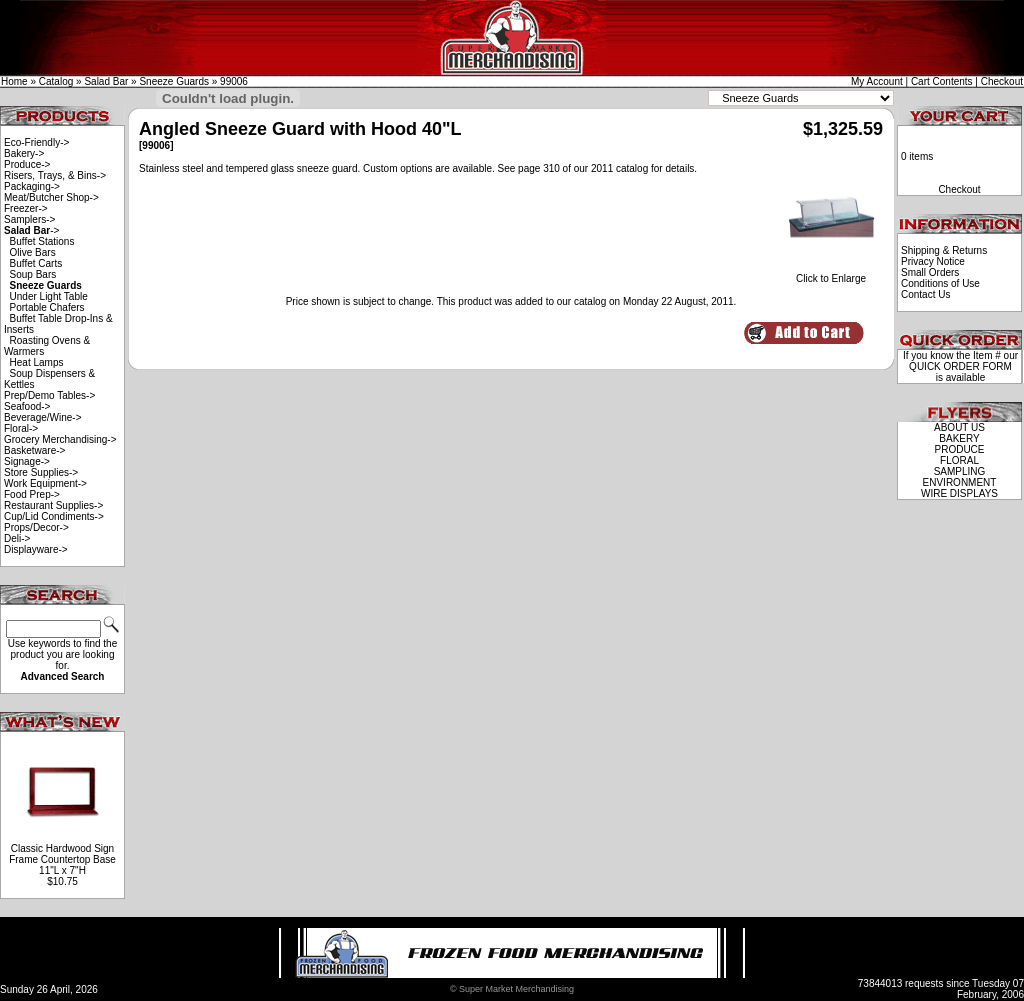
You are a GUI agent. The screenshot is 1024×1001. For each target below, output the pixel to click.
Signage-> (27, 461)
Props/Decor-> (36, 527)
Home (14, 81)
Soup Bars (33, 274)
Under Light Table (49, 296)
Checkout (1002, 81)
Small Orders (930, 272)
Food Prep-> (32, 494)
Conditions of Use (940, 283)
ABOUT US (959, 427)
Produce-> (27, 164)
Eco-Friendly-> (36, 142)
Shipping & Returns (944, 250)
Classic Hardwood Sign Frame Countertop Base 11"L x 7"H (62, 859)
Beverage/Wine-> (43, 417)
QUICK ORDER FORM (960, 366)
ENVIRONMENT (960, 482)
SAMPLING (960, 471)
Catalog (56, 81)
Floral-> (21, 428)
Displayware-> (36, 549)
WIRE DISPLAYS (959, 493)
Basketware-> (34, 450)
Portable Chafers (47, 307)
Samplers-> (29, 219)
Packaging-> (32, 186)
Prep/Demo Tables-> (49, 395)
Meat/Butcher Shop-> (51, 197)
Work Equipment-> (45, 483)
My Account (877, 81)
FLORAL (959, 460)
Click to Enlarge (831, 274)
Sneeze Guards (174, 81)
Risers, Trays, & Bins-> (55, 175)
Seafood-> (27, 406)
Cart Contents (942, 81)
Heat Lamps (37, 362)
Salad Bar (106, 81)
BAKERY (959, 438)
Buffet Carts (36, 263)
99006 (234, 81)
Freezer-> (26, 208)
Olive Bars (33, 252)
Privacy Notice (933, 261)
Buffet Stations (42, 241)
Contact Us (925, 294)
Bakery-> (24, 153)
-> (31, 230)
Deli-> (17, 538)
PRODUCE (959, 449)
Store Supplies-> (41, 472)
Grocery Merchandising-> (60, 439)
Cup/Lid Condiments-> (54, 516)
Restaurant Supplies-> (53, 505)
